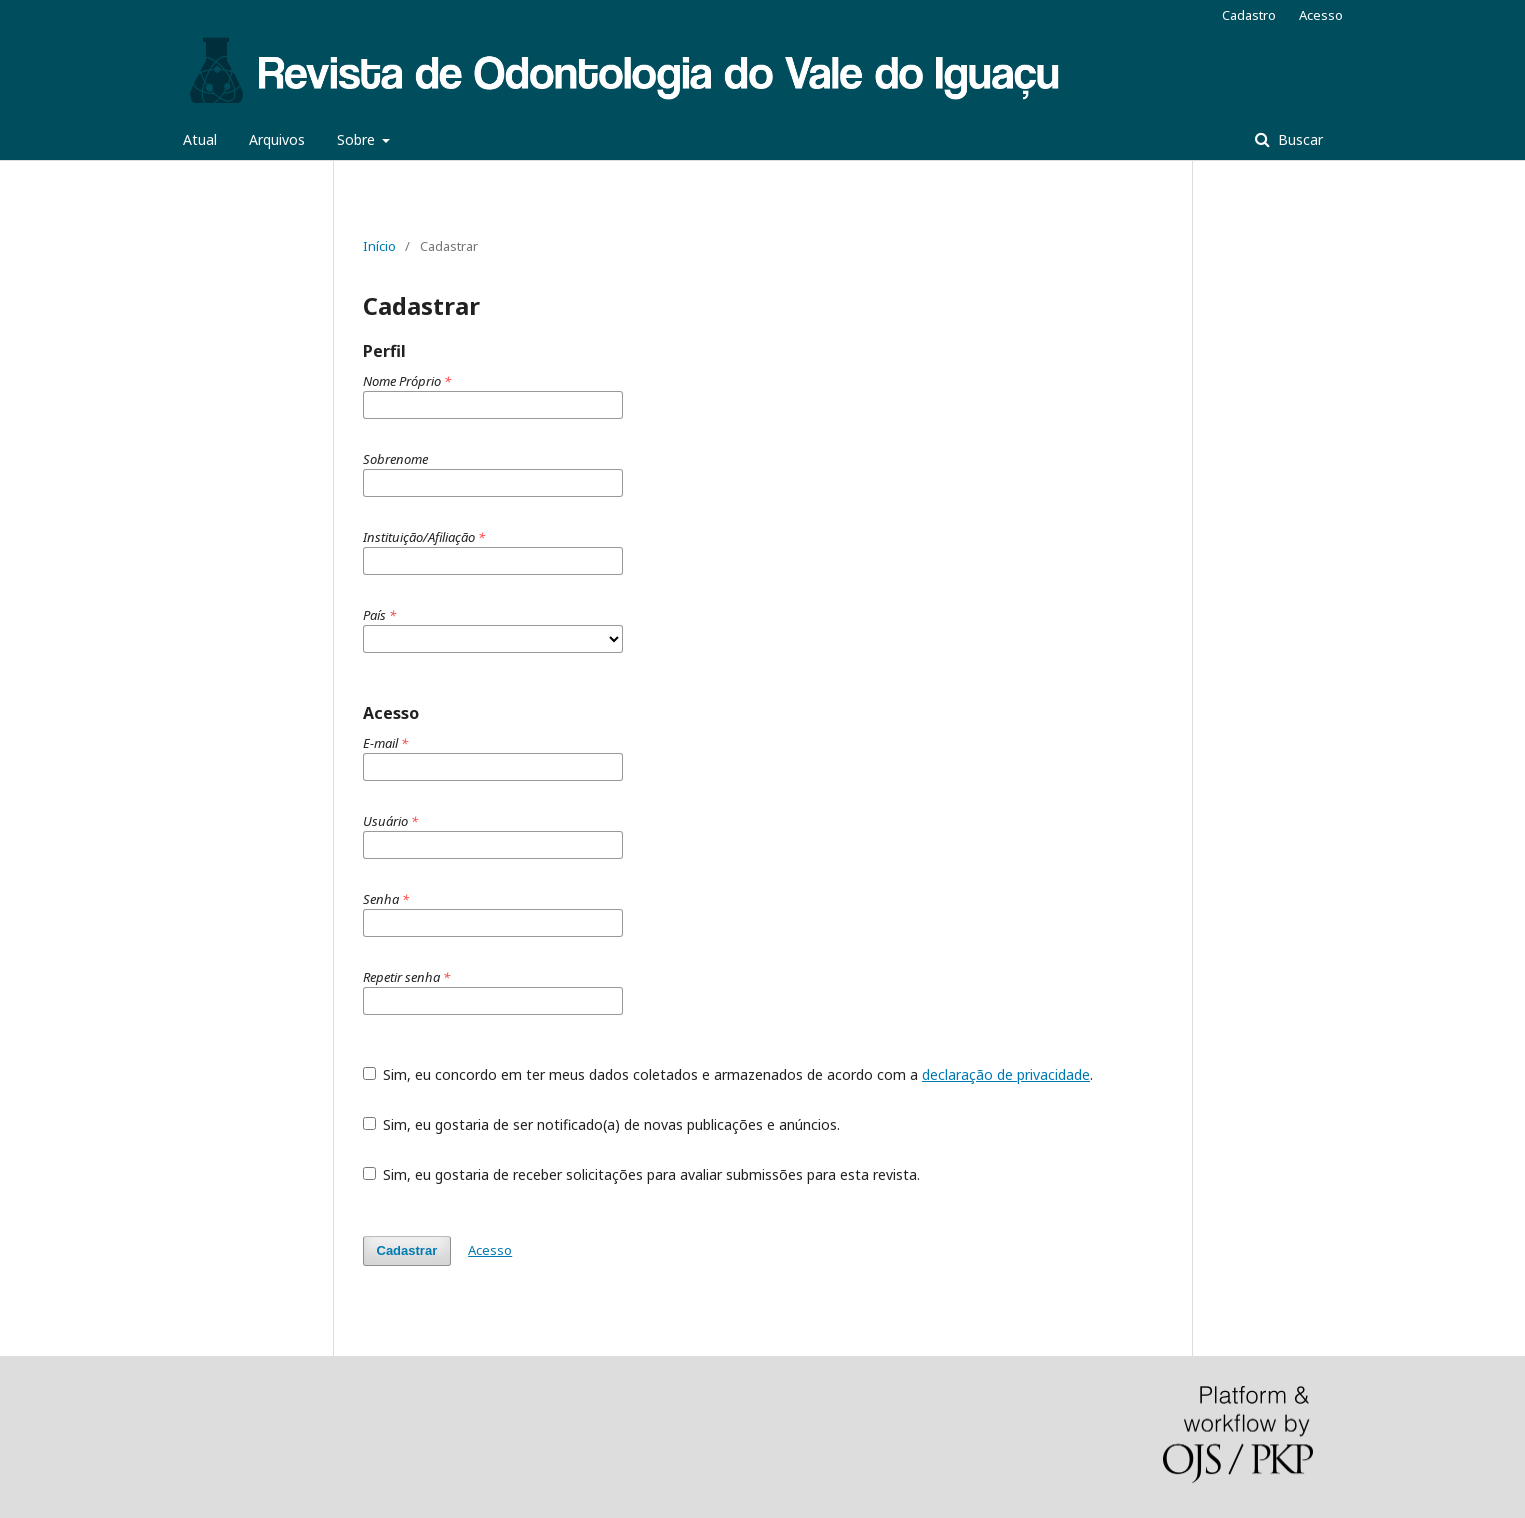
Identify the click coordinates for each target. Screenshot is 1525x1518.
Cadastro (1249, 15)
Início (379, 246)
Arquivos (277, 139)
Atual (200, 139)
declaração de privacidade (1006, 1074)
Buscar (1298, 139)
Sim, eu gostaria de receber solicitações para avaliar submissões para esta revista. (642, 1174)
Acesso (1321, 15)
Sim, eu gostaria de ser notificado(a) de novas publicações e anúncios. (602, 1124)
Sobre (358, 139)
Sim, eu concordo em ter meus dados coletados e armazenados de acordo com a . (728, 1074)
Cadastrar (407, 1250)
